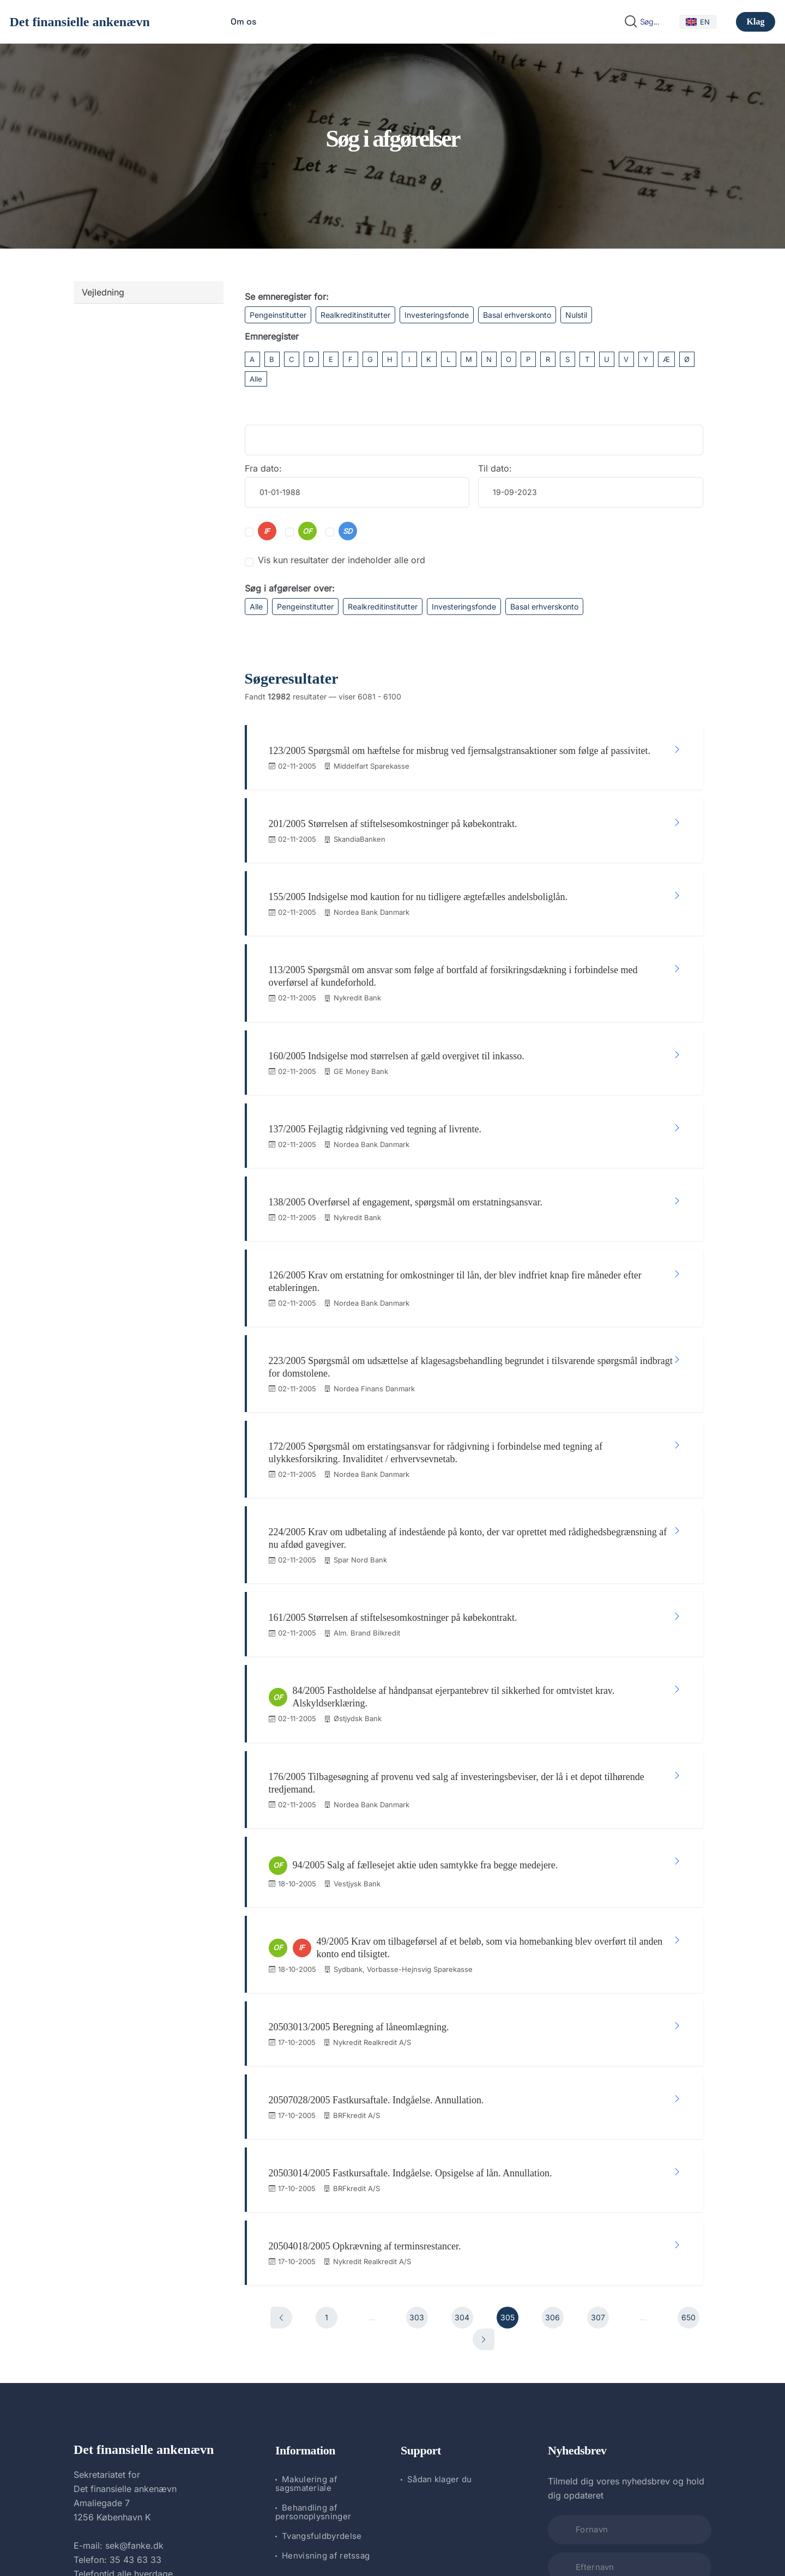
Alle (256, 379)
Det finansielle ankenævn (80, 22)
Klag (756, 21)
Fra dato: (263, 468)
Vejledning (103, 292)
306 (552, 2055)
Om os (243, 21)
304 (462, 2055)
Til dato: (495, 468)
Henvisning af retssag (326, 2293)
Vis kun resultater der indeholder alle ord (341, 560)
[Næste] (483, 2077)
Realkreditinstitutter (355, 314)
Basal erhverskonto (517, 314)
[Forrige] (281, 2055)
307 (598, 2055)
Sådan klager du (439, 2216)
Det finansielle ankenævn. (356, 2538)
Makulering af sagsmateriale (306, 2220)
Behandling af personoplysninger (313, 2249)
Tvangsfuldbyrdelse (321, 2273)
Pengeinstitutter (278, 314)
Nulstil (576, 314)
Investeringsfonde (436, 314)
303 (416, 2055)
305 (507, 2055)
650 (688, 2055)
